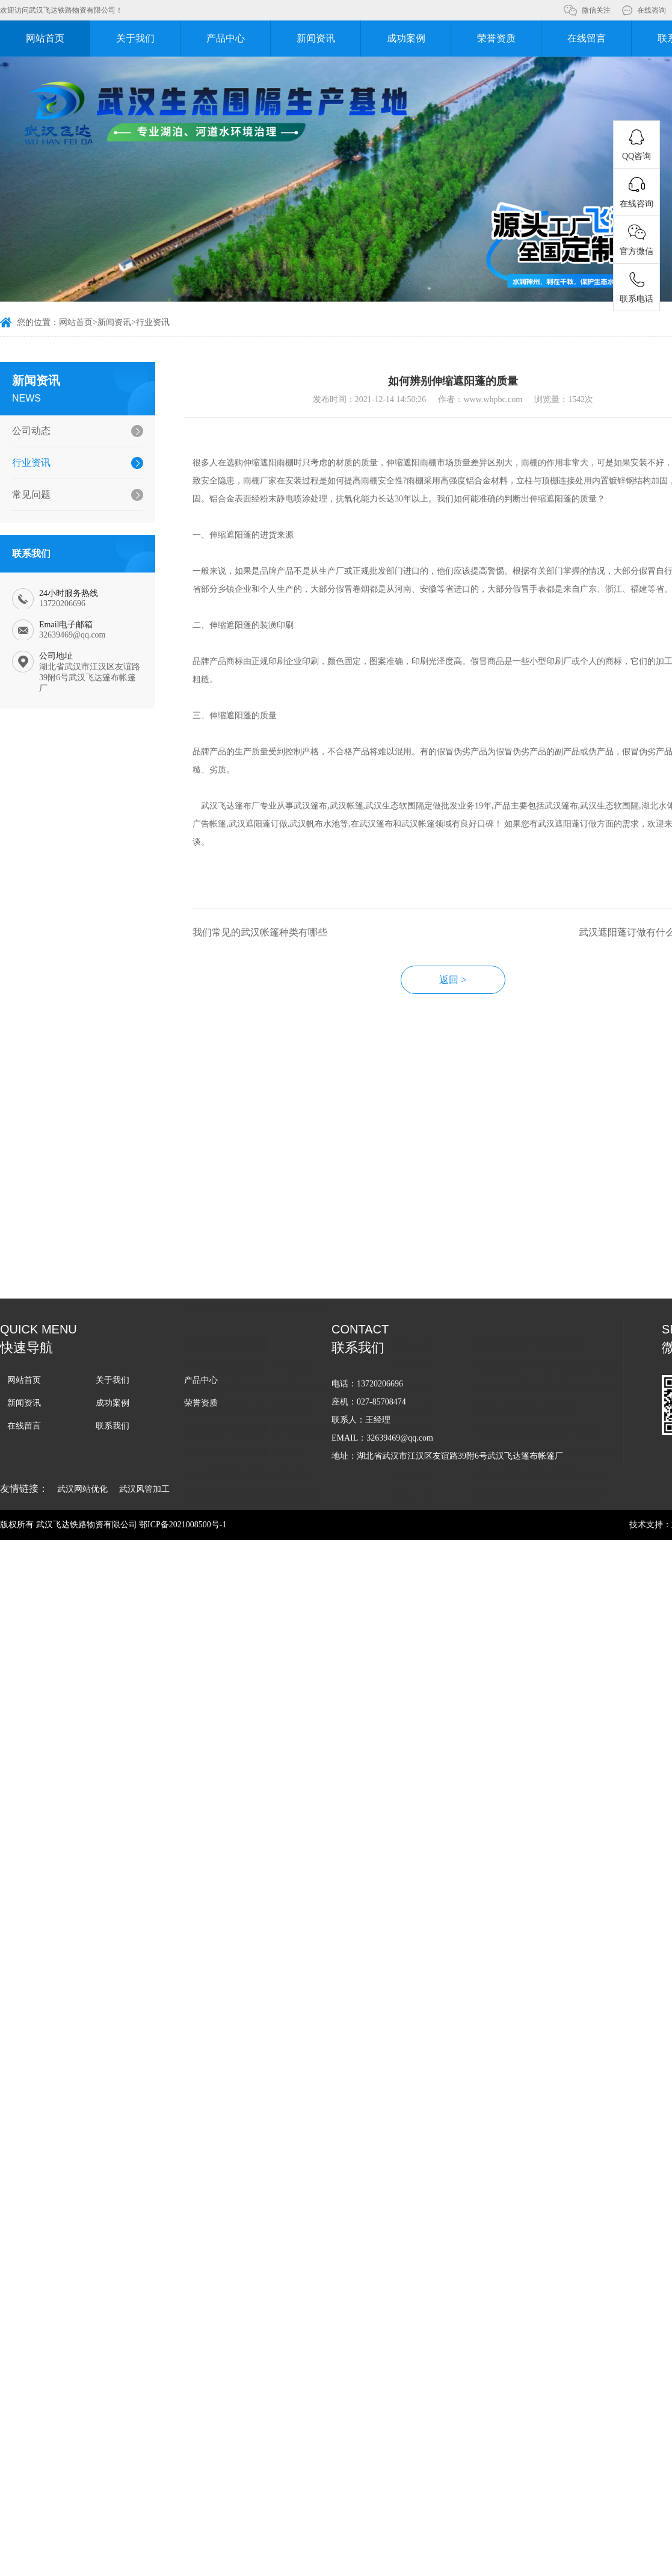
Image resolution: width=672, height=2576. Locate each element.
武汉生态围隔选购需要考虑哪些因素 (251, 1307)
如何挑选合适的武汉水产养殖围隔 (247, 1177)
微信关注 (596, 10)
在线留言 (586, 38)
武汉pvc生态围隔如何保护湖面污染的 (253, 1198)
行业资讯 (153, 322)
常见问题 (31, 494)
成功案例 (406, 38)
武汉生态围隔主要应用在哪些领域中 (542, 1285)
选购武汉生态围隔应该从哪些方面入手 (546, 1263)
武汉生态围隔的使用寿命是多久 (243, 1263)
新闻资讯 (316, 38)
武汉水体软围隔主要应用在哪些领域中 (546, 1198)
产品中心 (225, 38)
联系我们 (112, 1425)
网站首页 (45, 38)
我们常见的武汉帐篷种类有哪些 (260, 932)
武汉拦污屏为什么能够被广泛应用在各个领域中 (270, 1242)
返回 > (452, 980)
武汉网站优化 (82, 1489)
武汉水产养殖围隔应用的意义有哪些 (542, 1328)
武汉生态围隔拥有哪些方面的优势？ (542, 1307)
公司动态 (31, 431)
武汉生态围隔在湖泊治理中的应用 (247, 1328)
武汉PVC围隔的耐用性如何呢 (529, 1155)
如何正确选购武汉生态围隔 (525, 1220)
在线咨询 (651, 10)
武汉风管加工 (144, 1489)
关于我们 (135, 38)
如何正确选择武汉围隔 (226, 1155)
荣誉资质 (496, 38)
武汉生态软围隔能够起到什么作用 (538, 1242)
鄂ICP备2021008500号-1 (182, 1524)
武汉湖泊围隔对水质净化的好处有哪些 (546, 1177)
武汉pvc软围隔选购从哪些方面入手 (249, 1220)
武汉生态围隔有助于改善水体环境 (247, 1285)
